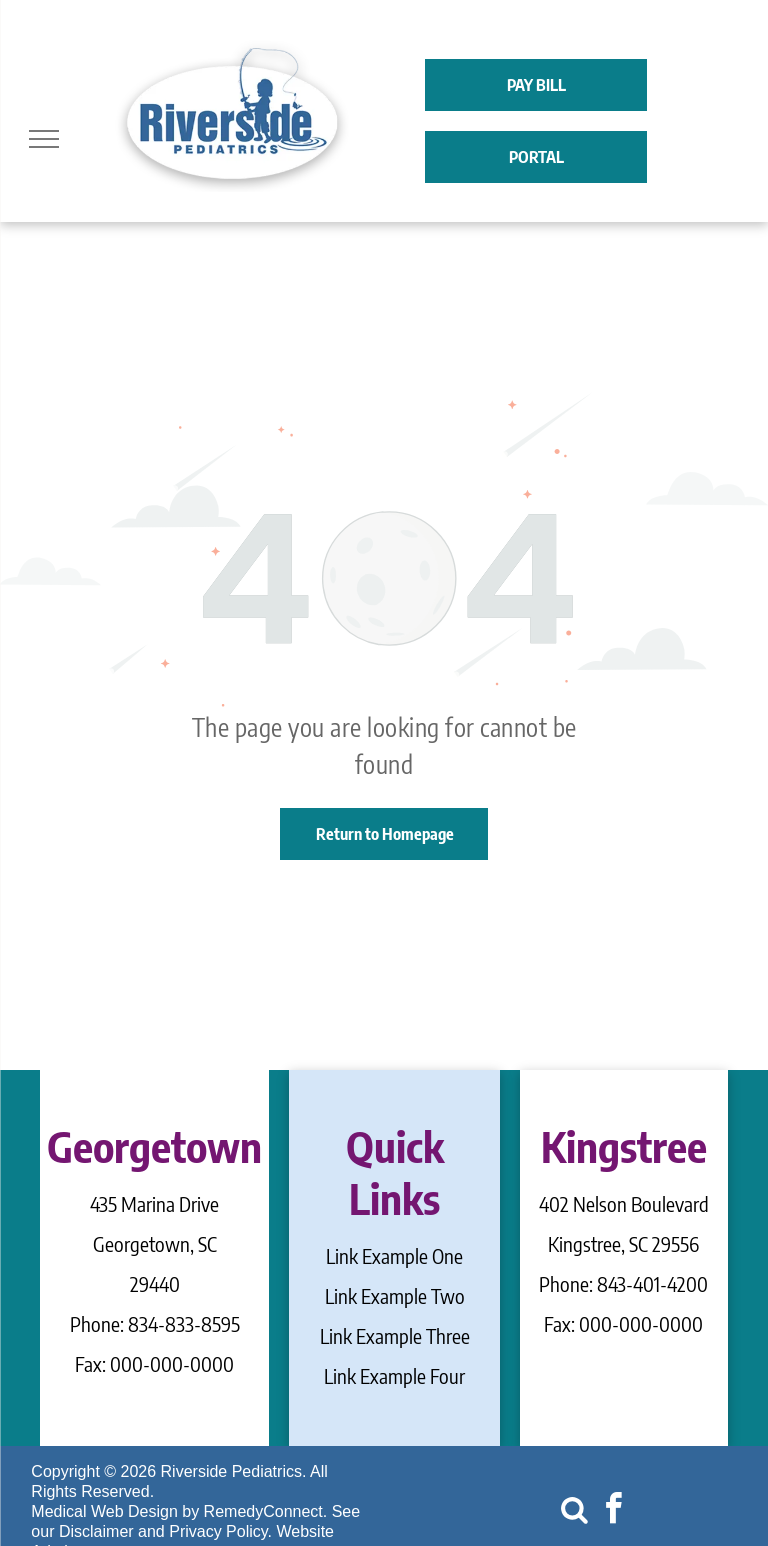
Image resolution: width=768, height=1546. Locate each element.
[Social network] (574, 1511)
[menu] (44, 139)
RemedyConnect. (266, 1511)
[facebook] (613, 1511)
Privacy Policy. (220, 1531)
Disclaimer (96, 1531)
